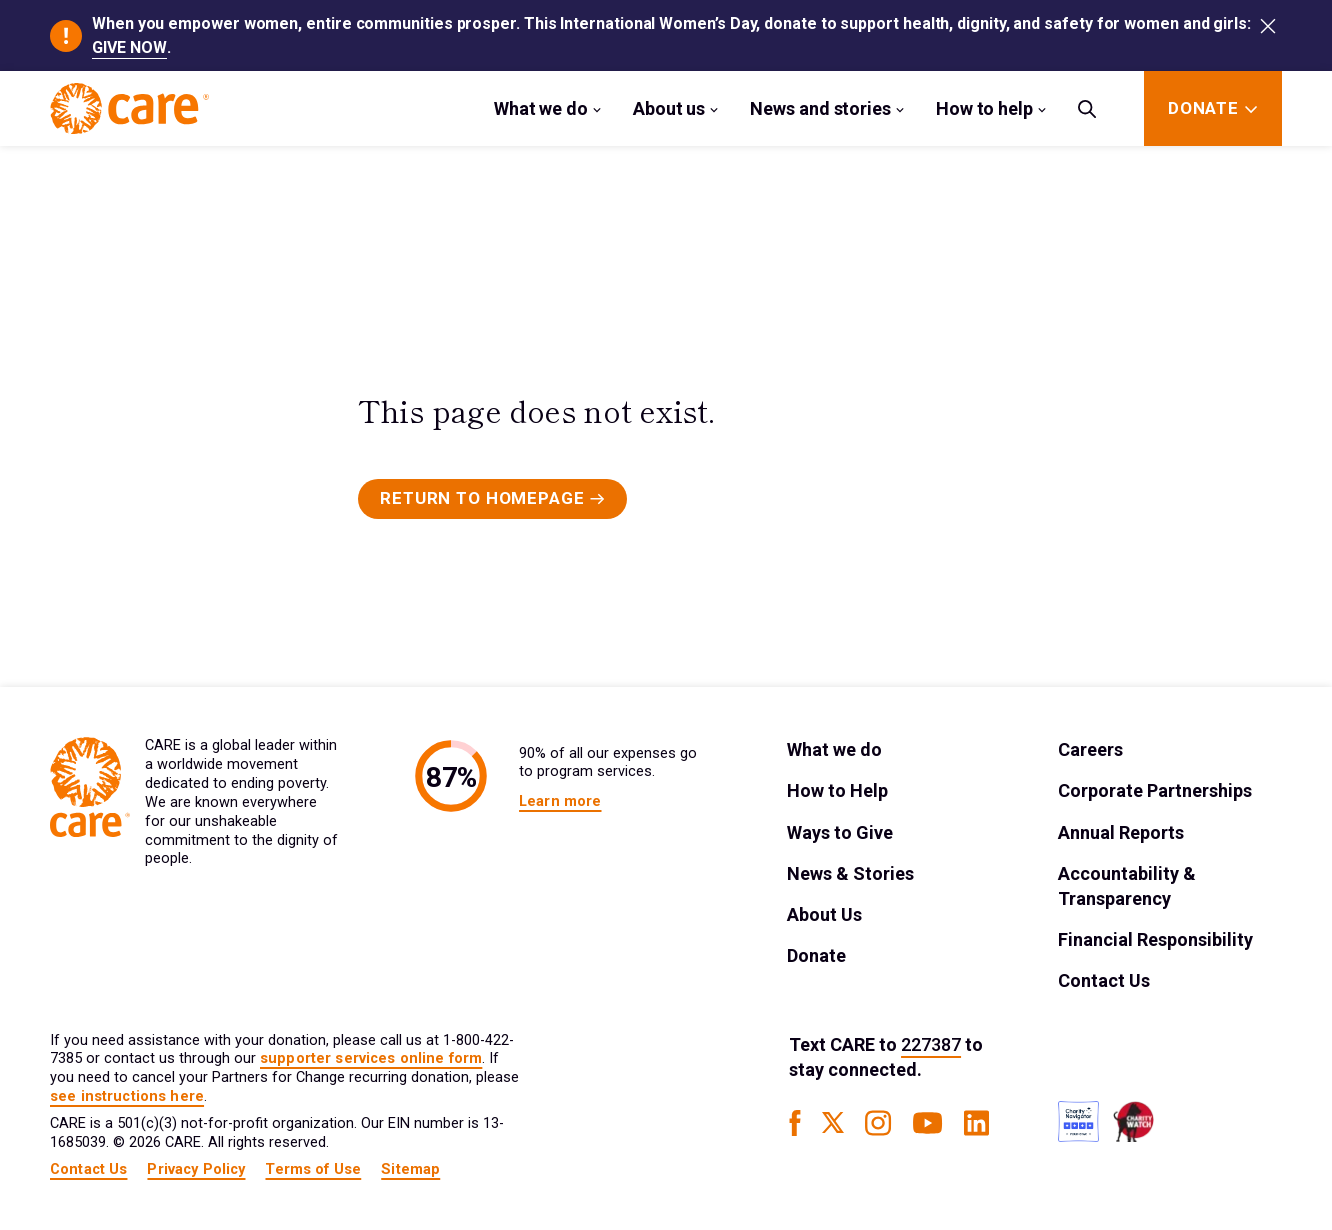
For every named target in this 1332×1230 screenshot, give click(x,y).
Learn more (560, 801)
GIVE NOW (129, 47)
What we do (541, 108)
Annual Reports (1121, 832)
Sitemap (410, 1169)
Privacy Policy (196, 1169)
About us (669, 108)
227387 (931, 1044)
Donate (816, 955)
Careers (1090, 749)
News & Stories (850, 873)
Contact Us (1104, 980)
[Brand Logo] (129, 108)
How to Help (837, 790)
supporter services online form (371, 1058)
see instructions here (127, 1096)
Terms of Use (313, 1169)
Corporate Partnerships (1155, 790)
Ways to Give (840, 832)
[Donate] (1203, 108)
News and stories (820, 108)
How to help (984, 108)
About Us (824, 914)
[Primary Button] (492, 499)
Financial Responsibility (1155, 939)
